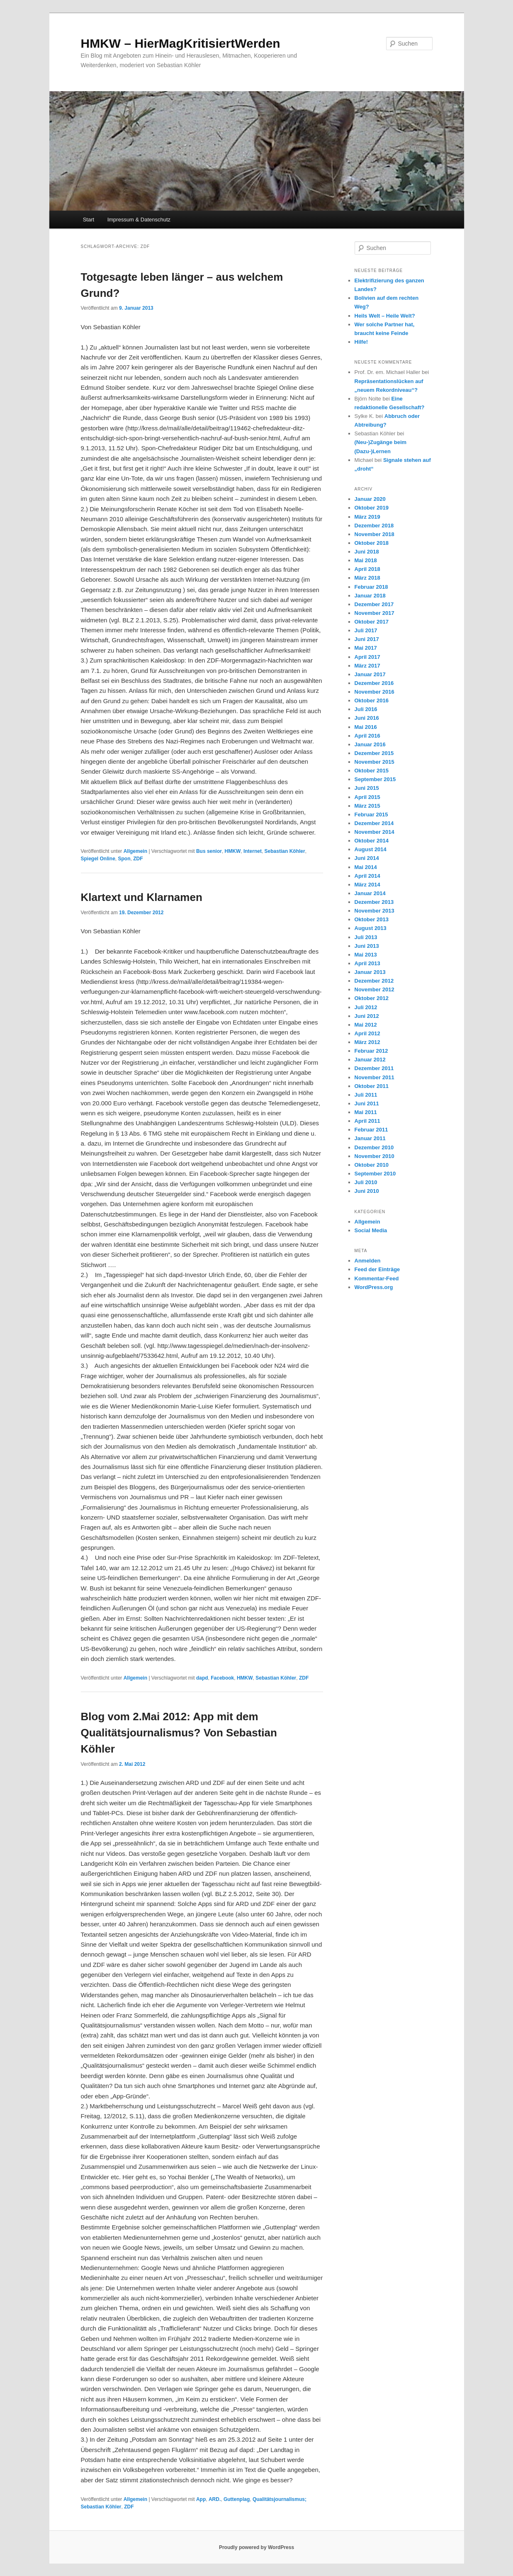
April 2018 (367, 569)
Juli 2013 (366, 937)
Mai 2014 (366, 867)
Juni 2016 (367, 718)
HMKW (233, 851)
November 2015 (374, 762)
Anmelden (368, 1261)
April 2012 (367, 1033)
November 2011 (374, 1077)
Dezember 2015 (374, 753)
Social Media (371, 1230)
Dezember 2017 (374, 604)
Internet (252, 851)
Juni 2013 (367, 946)
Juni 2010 (367, 1191)
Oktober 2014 (372, 841)
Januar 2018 (370, 595)
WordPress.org (374, 1287)
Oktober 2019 (372, 508)
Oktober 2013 (372, 919)
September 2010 (375, 1173)
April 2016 (367, 736)
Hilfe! (361, 342)
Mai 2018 (366, 560)
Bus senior (209, 851)
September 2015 (375, 779)
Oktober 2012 (372, 998)
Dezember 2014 (374, 823)
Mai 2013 (366, 955)
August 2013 (371, 928)
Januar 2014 (370, 893)
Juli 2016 (366, 709)
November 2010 (374, 1156)
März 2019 (367, 517)
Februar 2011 (371, 1130)
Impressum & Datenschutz (138, 219)
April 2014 (367, 876)
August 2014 (371, 849)
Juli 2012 (366, 1007)
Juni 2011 (367, 1103)
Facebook (222, 1678)
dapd (202, 1678)
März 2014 (367, 884)
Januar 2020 (370, 499)
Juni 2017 (367, 639)
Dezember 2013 (374, 902)
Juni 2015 (367, 788)
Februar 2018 (371, 587)
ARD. (215, 2499)
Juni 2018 (367, 552)
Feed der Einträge (377, 1269)
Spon (124, 859)
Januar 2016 (370, 744)
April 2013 (367, 963)
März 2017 (367, 666)
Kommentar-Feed (377, 1278)
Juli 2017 (366, 630)
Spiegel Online (98, 859)
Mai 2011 (366, 1112)
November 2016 (374, 692)
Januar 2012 (370, 1059)
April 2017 (367, 657)
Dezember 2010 (374, 1147)
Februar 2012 (371, 1051)
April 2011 (367, 1121)
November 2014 (374, 832)
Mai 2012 (366, 1025)
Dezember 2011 (374, 1068)
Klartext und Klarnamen (141, 897)
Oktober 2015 (372, 770)
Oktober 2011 (372, 1086)
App (201, 2499)
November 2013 (374, 911)
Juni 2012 (367, 1016)
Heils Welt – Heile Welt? (385, 316)
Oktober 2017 (372, 622)
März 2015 (367, 806)
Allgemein (135, 851)
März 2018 (367, 578)
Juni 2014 (367, 858)
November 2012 (374, 989)
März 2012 (367, 1042)
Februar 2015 (371, 814)
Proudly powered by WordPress (256, 2547)
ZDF (138, 859)
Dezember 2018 (374, 525)
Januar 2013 (370, 972)
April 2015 (367, 797)
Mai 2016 (366, 727)
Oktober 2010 (372, 1165)
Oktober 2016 (372, 700)
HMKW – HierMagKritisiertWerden (180, 43)
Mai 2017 (366, 648)
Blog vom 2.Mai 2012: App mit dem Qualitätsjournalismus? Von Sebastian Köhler (179, 1732)
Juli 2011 (366, 1095)
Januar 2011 (370, 1138)
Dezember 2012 (374, 981)
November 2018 (374, 534)
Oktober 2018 (372, 543)
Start (88, 219)
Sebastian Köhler (285, 851)
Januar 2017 (370, 674)
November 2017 (374, 613)
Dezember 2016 (374, 683)
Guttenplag (237, 2499)
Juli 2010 (366, 1182)
